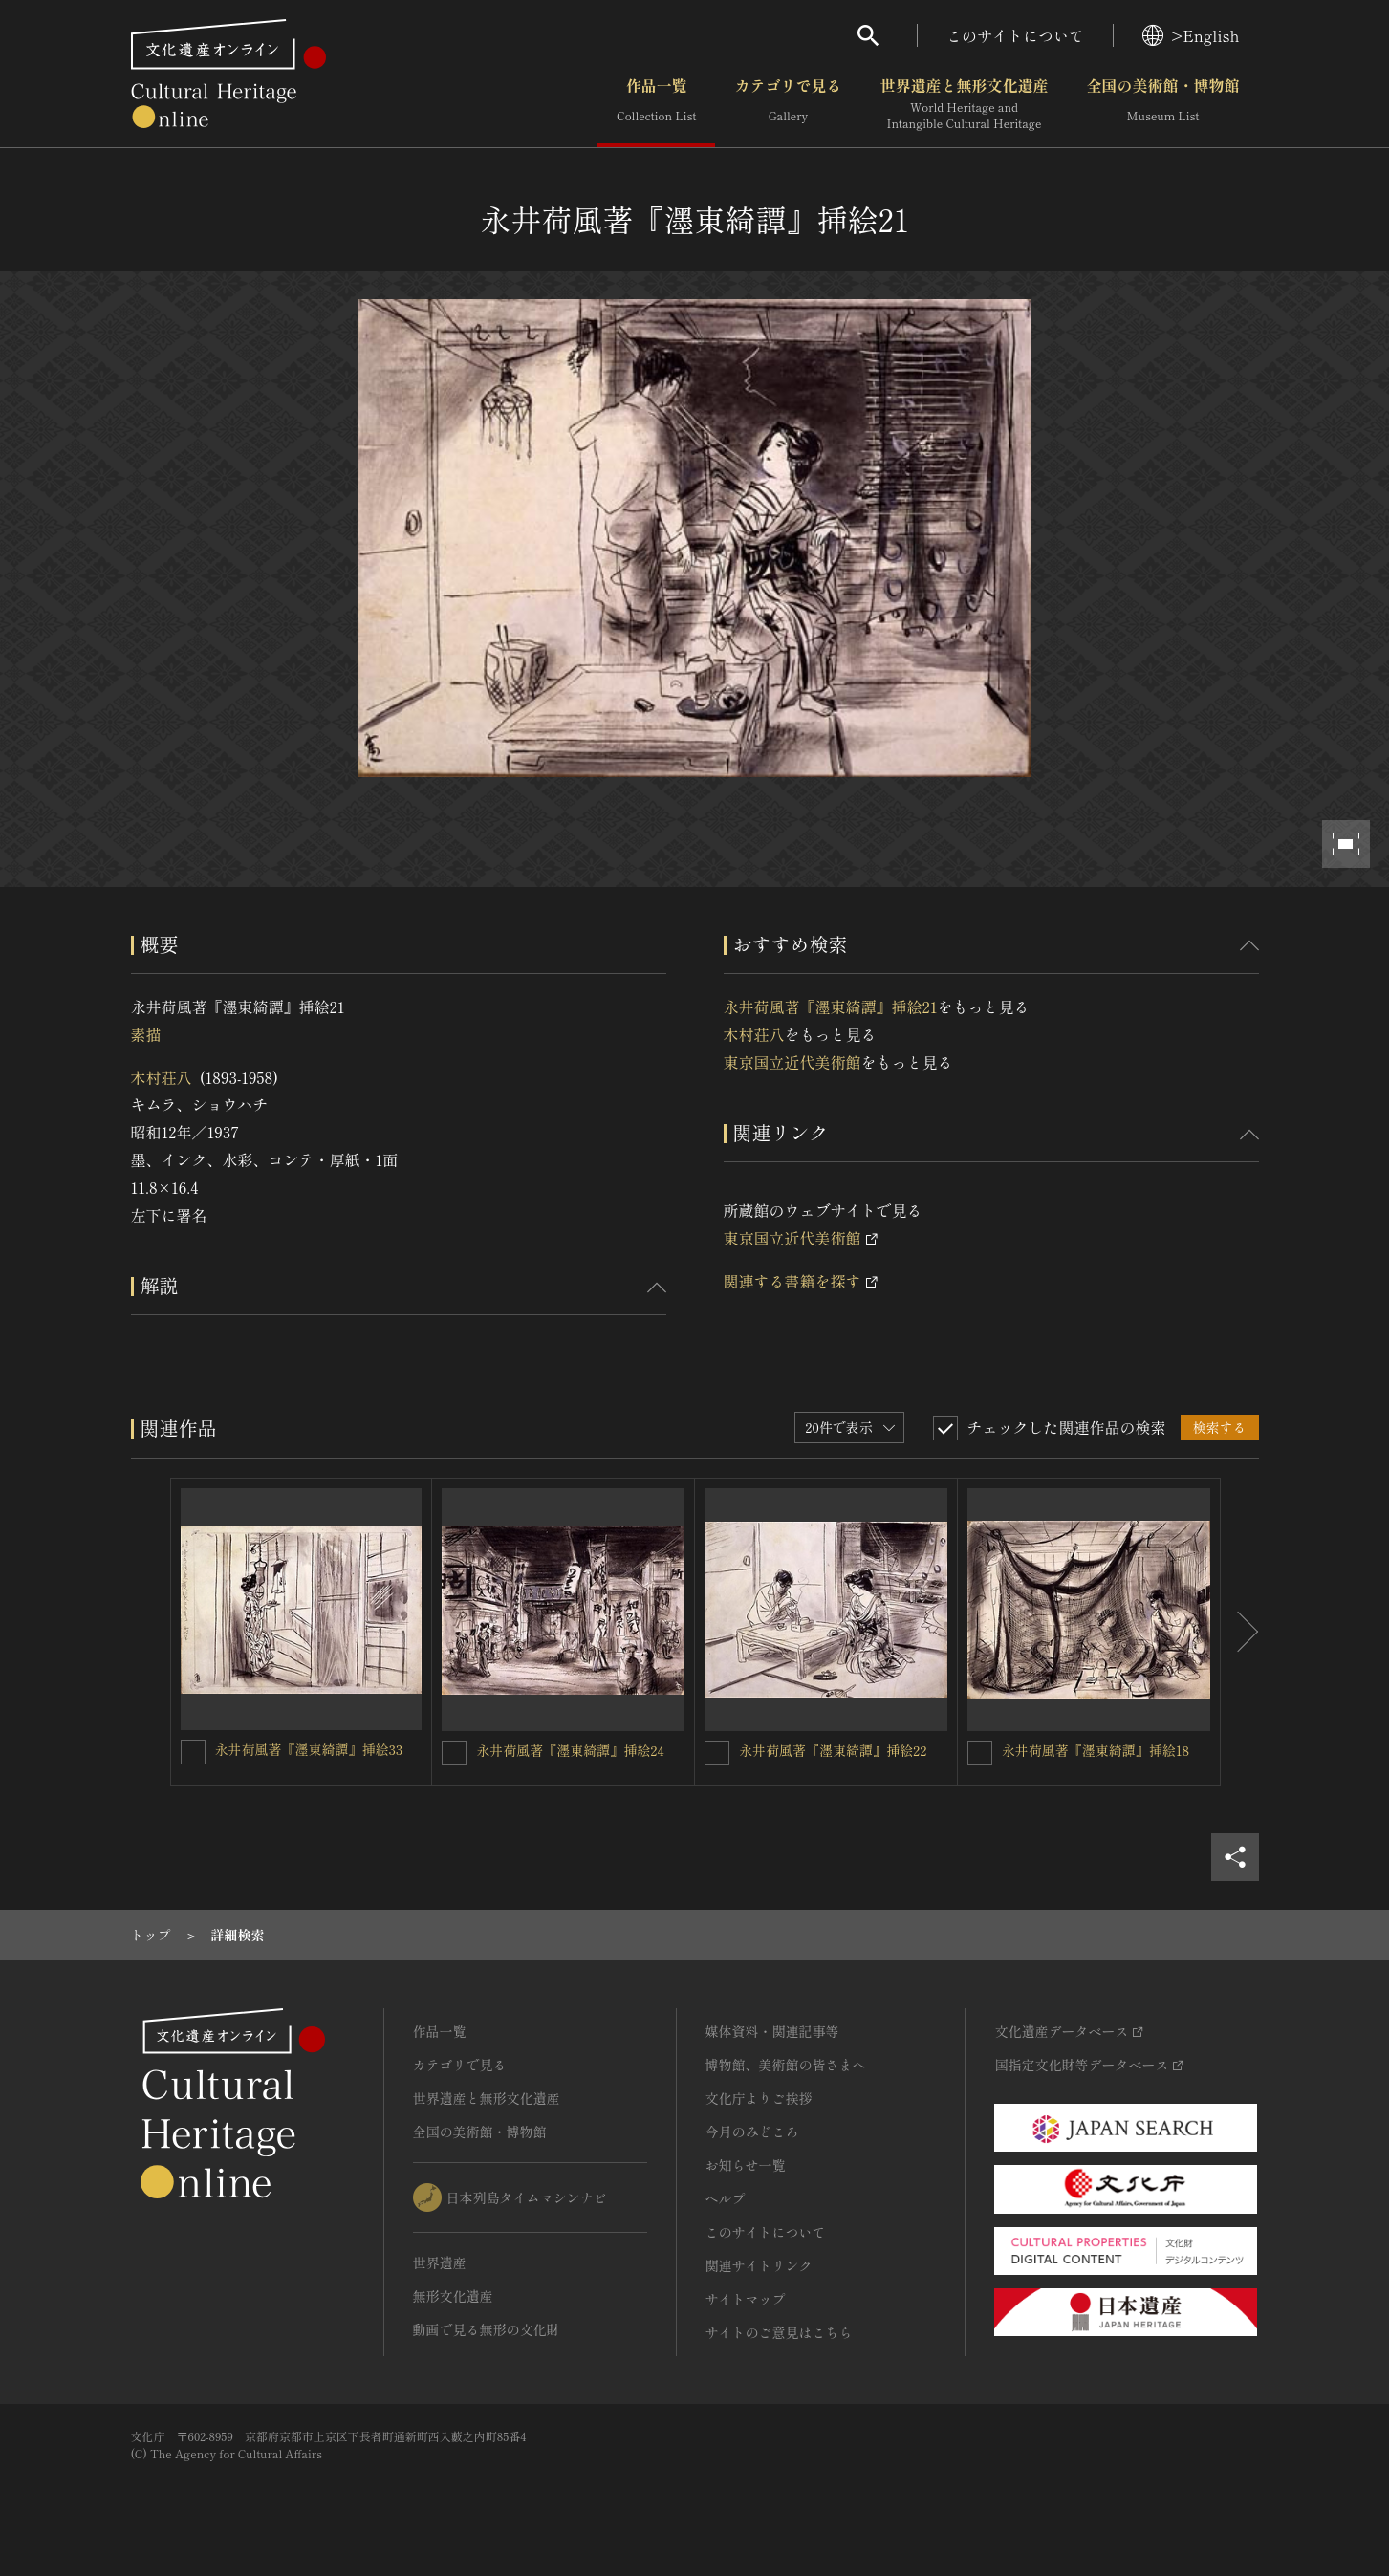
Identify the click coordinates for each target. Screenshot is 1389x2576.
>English (1190, 35)
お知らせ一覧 (745, 2165)
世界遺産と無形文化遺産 (963, 104)
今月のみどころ (752, 2131)
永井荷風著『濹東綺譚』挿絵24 (569, 1750)
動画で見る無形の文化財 (486, 2329)
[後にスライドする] (1240, 1632)
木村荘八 (161, 1077)
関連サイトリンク (759, 2265)
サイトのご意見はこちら (779, 2332)
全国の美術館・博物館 (1162, 104)
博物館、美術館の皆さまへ (785, 2064)
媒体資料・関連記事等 (772, 2031)
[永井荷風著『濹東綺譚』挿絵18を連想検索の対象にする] (979, 1753)
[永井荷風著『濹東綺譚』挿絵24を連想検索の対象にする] (454, 1753)
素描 (146, 1034)
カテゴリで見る (787, 104)
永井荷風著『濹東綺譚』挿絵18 (1095, 1750)
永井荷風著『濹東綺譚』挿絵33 (309, 1749)
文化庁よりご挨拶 (759, 2098)
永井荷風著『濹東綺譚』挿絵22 (832, 1750)
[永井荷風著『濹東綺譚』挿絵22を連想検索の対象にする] (717, 1753)
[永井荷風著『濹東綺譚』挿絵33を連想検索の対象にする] (193, 1752)
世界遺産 (440, 2262)
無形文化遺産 (453, 2295)
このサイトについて (1015, 35)
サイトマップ (745, 2298)
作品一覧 (656, 104)
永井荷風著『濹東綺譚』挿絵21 (831, 1006)
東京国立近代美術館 (792, 1061)
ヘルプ (725, 2198)
